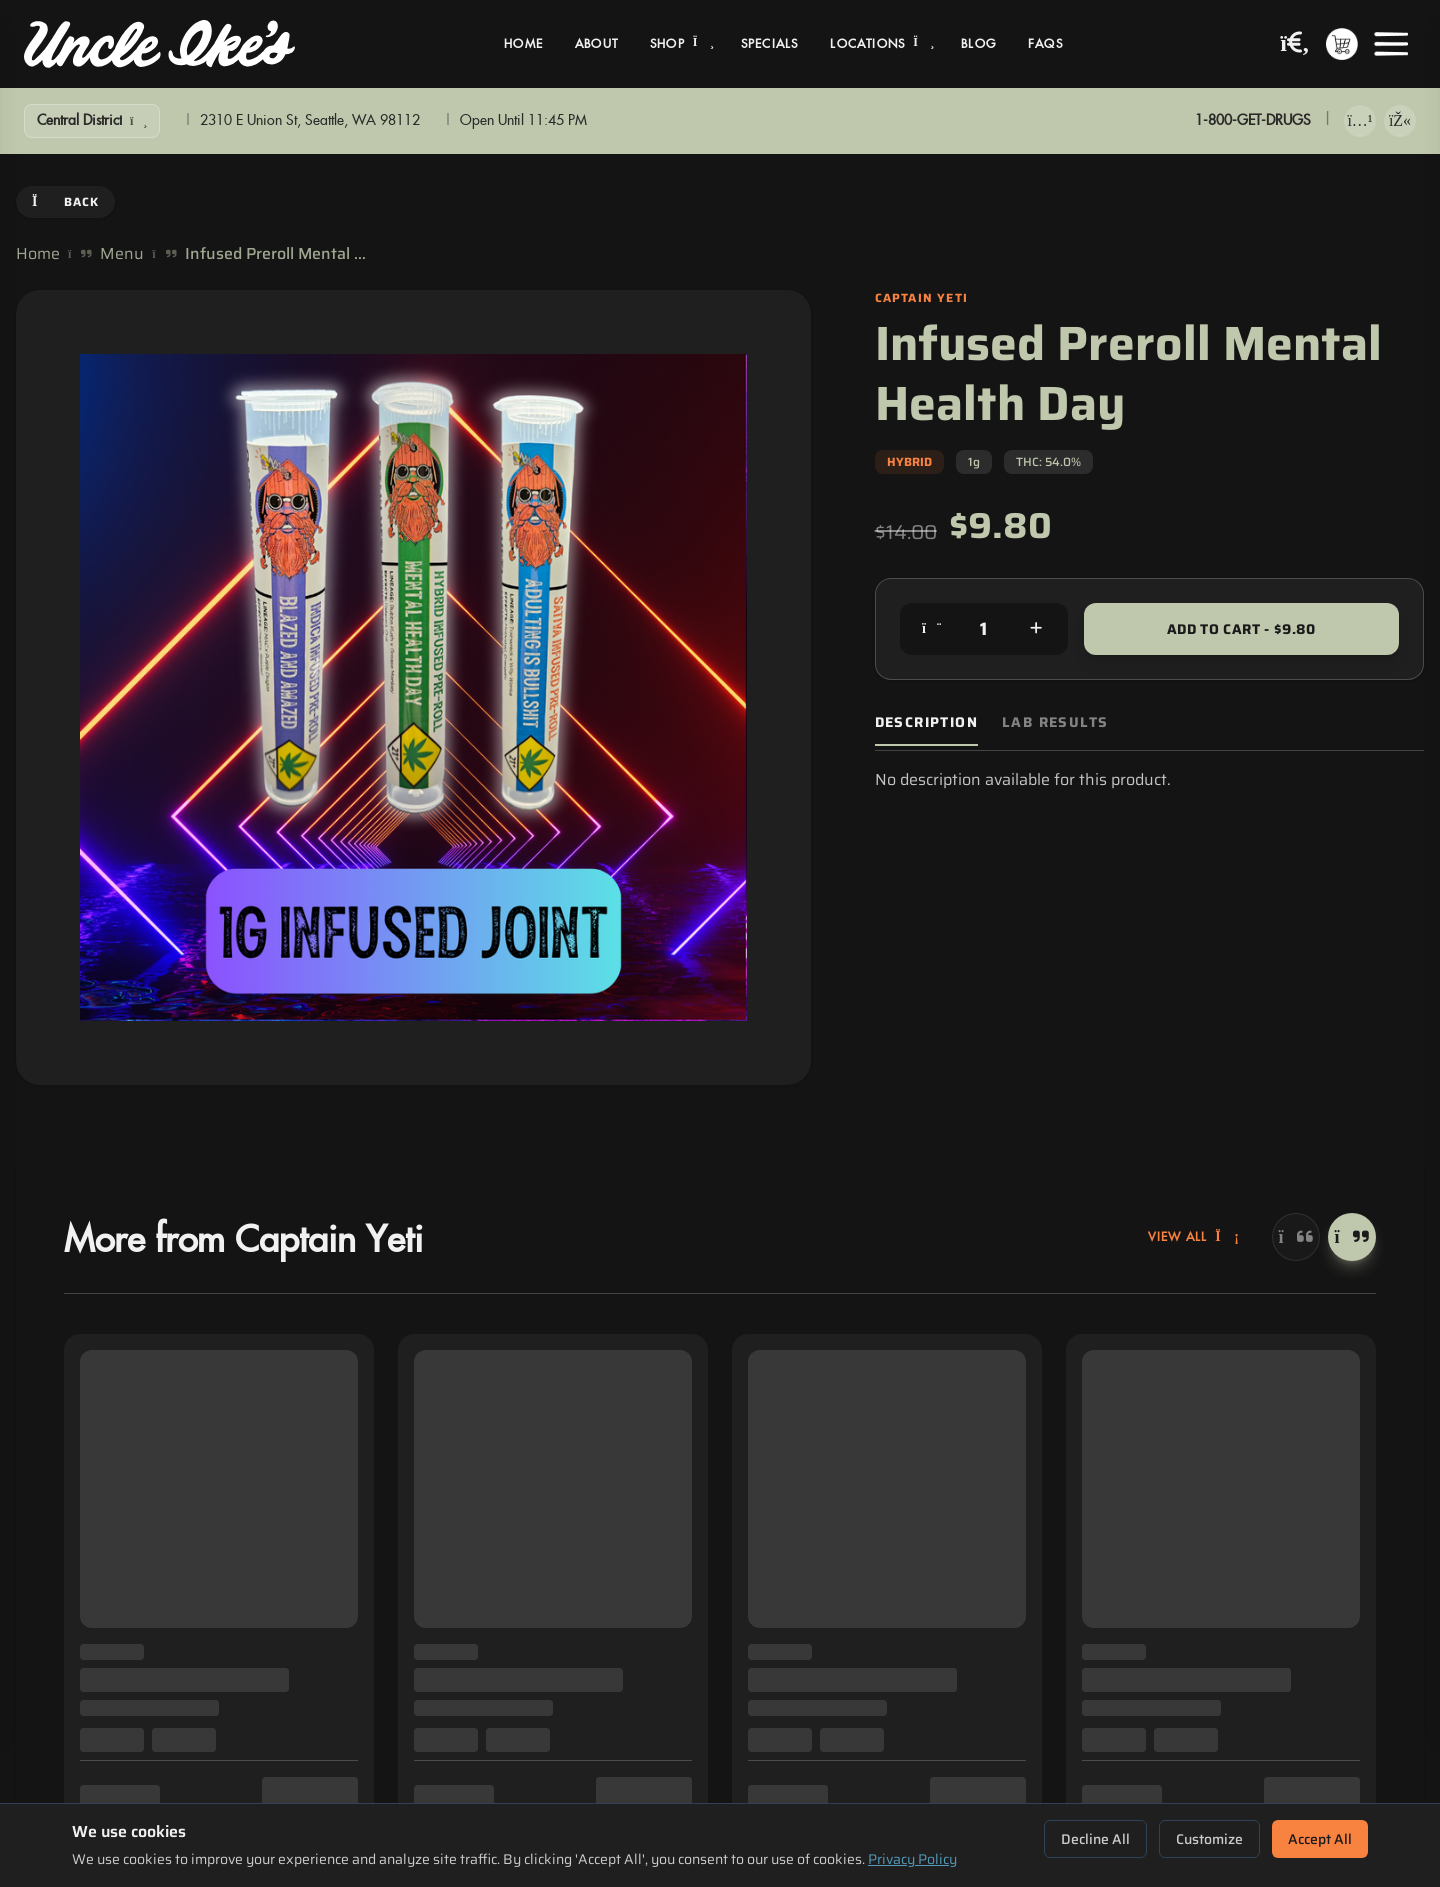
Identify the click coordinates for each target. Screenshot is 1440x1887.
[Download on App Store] (1360, 121)
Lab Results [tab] (1055, 722)
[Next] (1352, 1237)
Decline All (1095, 1839)
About (596, 44)
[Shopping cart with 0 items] (1342, 44)
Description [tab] (926, 722)
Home (523, 44)
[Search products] (1295, 44)
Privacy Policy (912, 1859)
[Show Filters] (92, 121)
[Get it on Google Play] (1400, 121)
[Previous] (1296, 1237)
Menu (122, 254)
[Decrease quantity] (932, 629)
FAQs (1045, 44)
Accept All (1320, 1839)
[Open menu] (1391, 44)
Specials (770, 44)
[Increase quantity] (1036, 629)
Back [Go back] (65, 201)
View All (1194, 1237)
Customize (1209, 1839)
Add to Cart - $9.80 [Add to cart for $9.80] (1241, 629)
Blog (978, 44)
